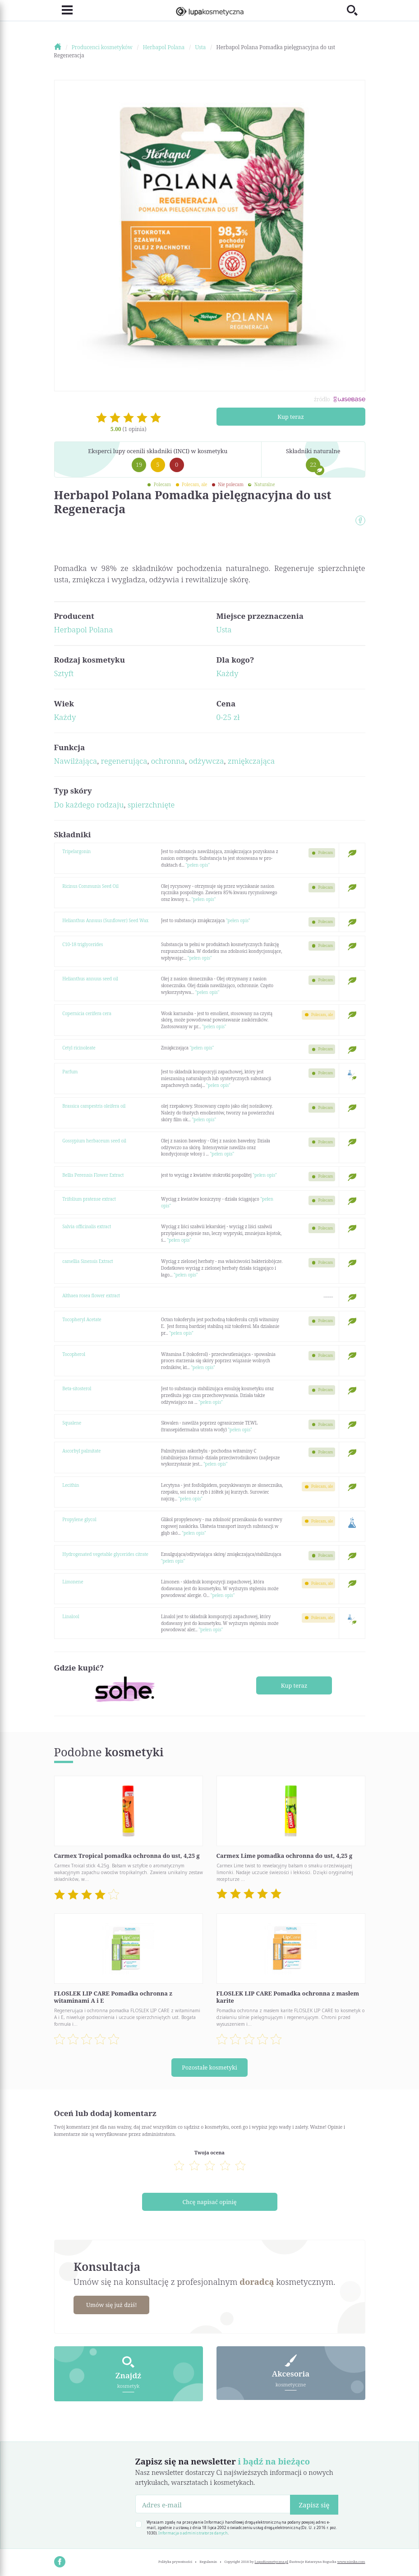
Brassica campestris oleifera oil (93, 1106)
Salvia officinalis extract (86, 1226)
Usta (224, 629)
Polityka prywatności (175, 2561)
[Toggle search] (356, 10)
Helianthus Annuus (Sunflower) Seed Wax (105, 920)
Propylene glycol (79, 1519)
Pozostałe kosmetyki (209, 2067)
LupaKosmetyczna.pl (272, 2561)
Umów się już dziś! (112, 2304)
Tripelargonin (76, 851)
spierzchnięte (151, 804)
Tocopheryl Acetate (81, 1319)
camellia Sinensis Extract (87, 1261)
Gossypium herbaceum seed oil (94, 1140)
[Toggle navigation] (63, 10)
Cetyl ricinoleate (78, 1047)
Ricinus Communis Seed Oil (90, 886)
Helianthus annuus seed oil (90, 978)
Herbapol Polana (83, 629)
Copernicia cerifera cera (86, 1013)
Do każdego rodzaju (89, 804)
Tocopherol (73, 1354)
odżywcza (206, 761)
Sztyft (64, 673)
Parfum (70, 1071)
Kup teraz (290, 416)
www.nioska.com (351, 2561)
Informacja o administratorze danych (193, 2532)
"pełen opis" (198, 865)
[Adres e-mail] (213, 2503)
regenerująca (124, 761)
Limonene (72, 1581)
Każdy (227, 673)
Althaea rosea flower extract (91, 1295)
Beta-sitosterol (76, 1388)
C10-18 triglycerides (82, 944)
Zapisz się (314, 2504)
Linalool (70, 1616)
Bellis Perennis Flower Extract (93, 1175)
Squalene (71, 1423)
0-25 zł (228, 717)
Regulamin (208, 2561)
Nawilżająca (75, 761)
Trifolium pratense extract (89, 1199)
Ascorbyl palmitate (81, 1451)
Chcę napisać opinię (209, 2201)
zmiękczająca (251, 761)
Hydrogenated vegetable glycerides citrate (105, 1554)
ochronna (168, 761)
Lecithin (70, 1485)
